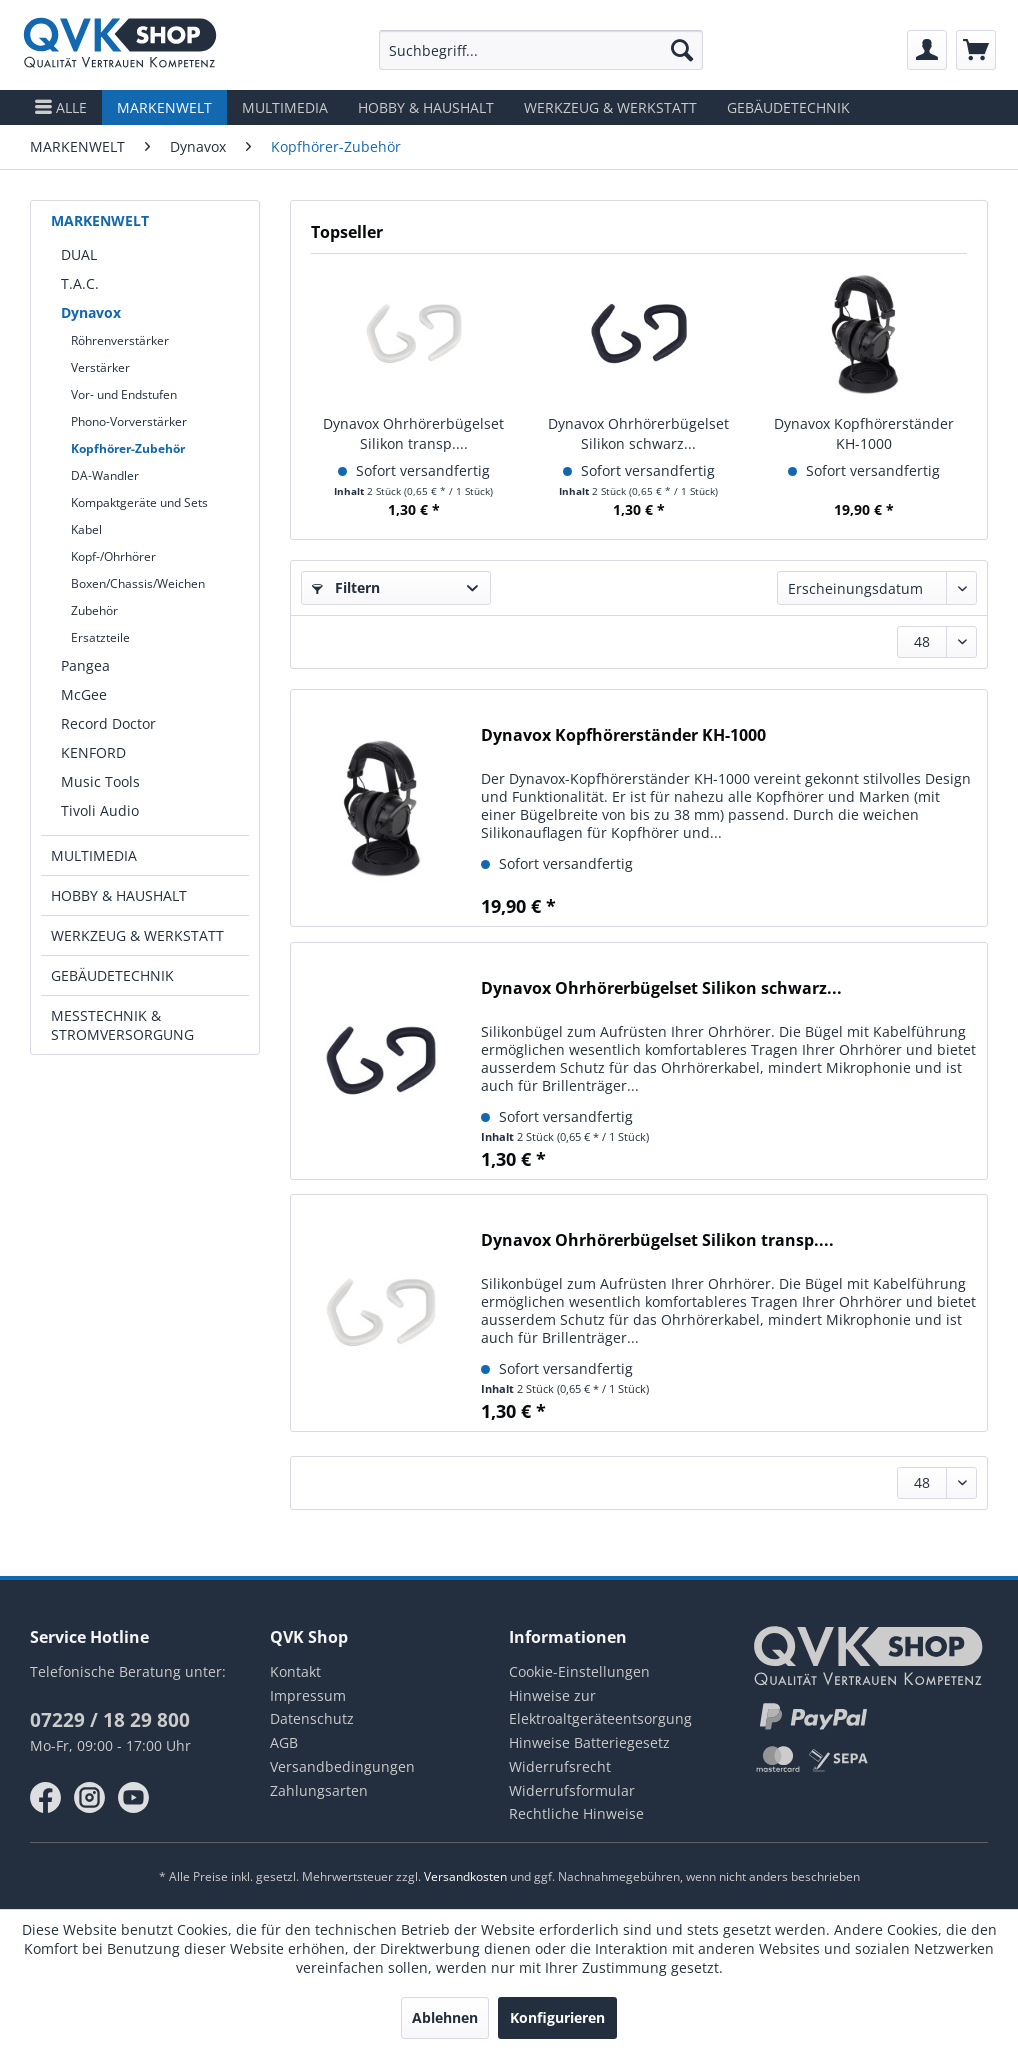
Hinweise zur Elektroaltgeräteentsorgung (600, 1707)
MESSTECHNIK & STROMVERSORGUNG (122, 1025)
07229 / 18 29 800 (110, 1720)
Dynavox (91, 312)
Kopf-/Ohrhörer (113, 556)
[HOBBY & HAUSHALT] (426, 107)
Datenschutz (312, 1718)
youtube (134, 1798)
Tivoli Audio (100, 810)
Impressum (308, 1695)
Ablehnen (445, 2017)
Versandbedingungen (342, 1766)
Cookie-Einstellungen (579, 1671)
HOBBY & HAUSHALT (119, 895)
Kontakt (295, 1671)
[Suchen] (682, 50)
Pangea (85, 665)
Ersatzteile (100, 637)
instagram (90, 1798)
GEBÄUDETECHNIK (112, 975)
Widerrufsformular (572, 1790)
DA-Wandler (105, 475)
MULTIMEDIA (94, 855)
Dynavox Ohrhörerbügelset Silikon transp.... (413, 433)
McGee (84, 694)
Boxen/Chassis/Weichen (138, 583)
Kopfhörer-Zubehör (128, 448)
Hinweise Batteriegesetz (589, 1742)
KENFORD (93, 752)
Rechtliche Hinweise (576, 1813)
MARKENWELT (100, 220)
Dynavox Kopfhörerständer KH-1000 (864, 433)
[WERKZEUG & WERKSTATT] (610, 107)
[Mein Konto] (927, 50)
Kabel (86, 529)
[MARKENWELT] (164, 107)
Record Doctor (108, 723)
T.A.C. (80, 283)
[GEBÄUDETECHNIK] (788, 107)
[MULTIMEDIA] (285, 107)
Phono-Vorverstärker (129, 421)
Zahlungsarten (319, 1790)
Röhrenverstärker (120, 340)
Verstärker (100, 367)
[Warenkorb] (976, 50)
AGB (284, 1742)
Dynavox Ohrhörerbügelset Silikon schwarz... (638, 433)
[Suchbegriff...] (541, 50)
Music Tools (100, 781)
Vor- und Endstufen (124, 394)
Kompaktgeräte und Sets (139, 502)
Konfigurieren (557, 2017)
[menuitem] (541, 50)
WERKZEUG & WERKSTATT (137, 935)
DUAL (79, 254)
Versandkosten (465, 1876)
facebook (46, 1798)
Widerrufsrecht (560, 1766)
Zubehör (94, 610)
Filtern (346, 587)
